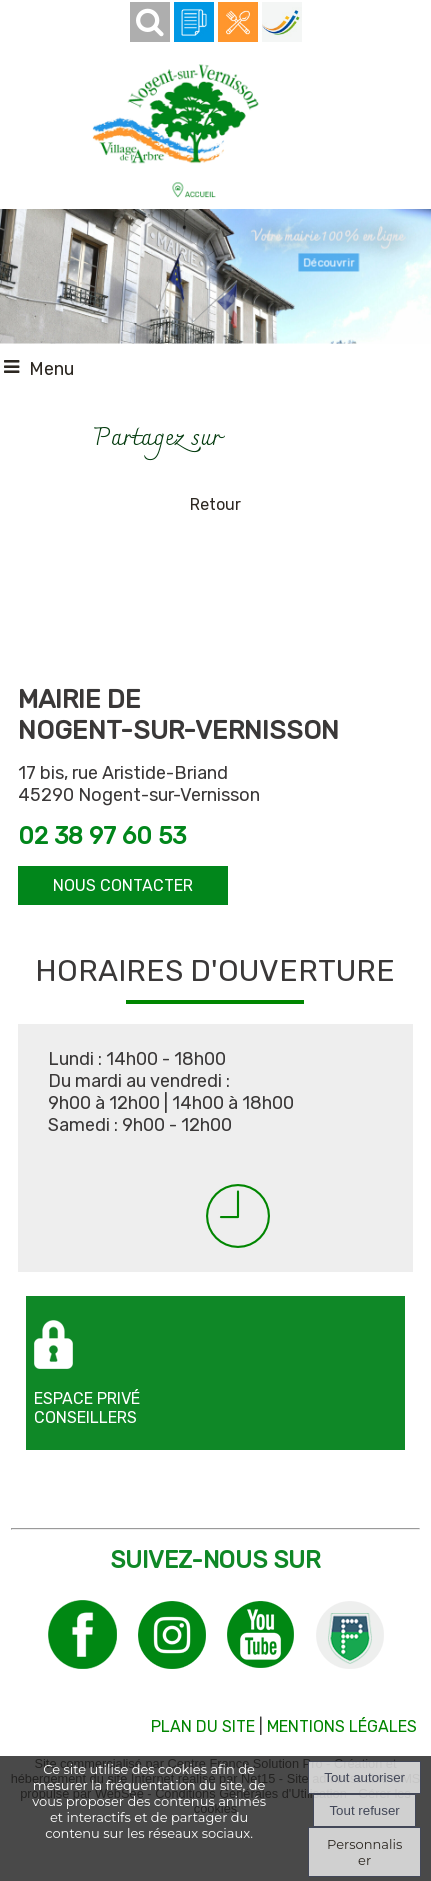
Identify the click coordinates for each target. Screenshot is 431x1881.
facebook (246, 436)
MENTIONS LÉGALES (342, 1726)
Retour (215, 504)
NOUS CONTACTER (123, 885)
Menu (51, 369)
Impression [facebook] (279, 434)
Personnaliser (364, 1852)
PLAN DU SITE (203, 1726)
